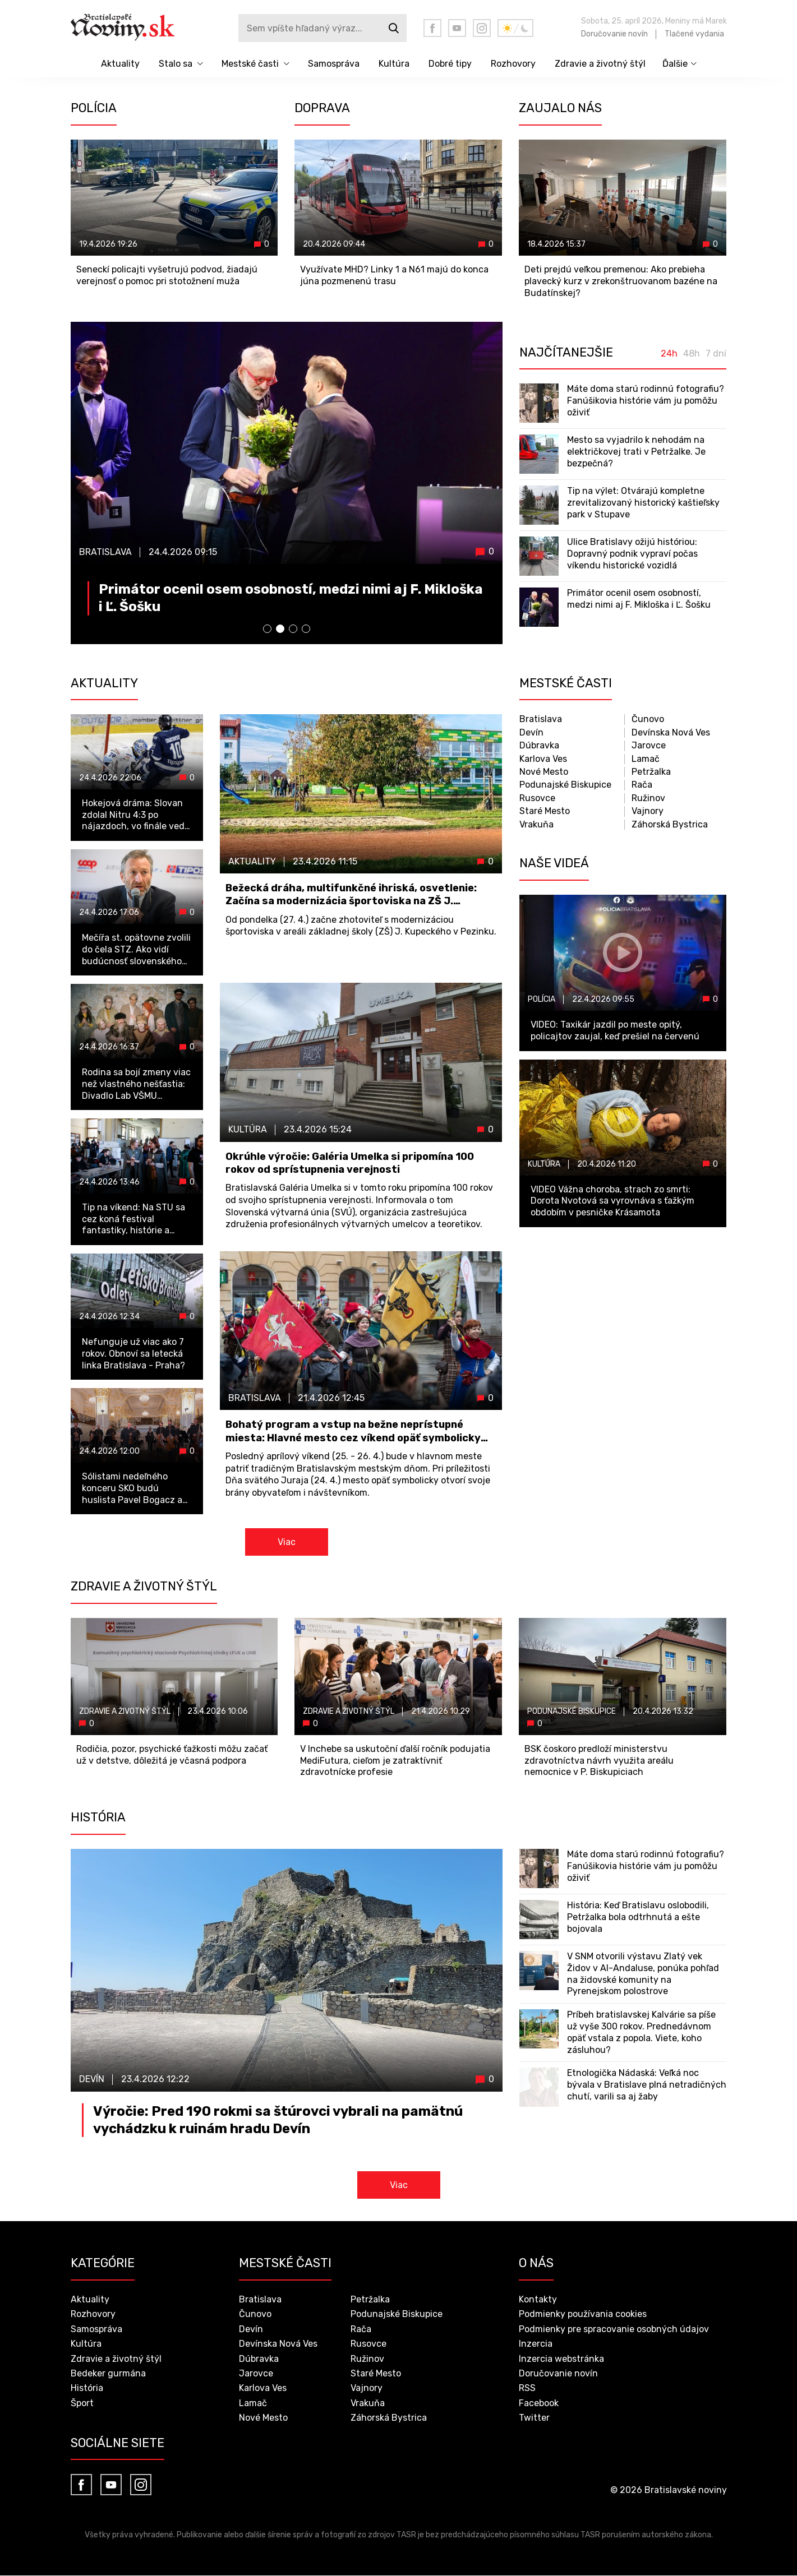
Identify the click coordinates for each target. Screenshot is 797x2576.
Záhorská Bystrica (670, 825)
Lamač (646, 759)
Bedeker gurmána (108, 2374)
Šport (82, 2404)
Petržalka (651, 772)
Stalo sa (175, 63)
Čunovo (648, 719)
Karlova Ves (543, 759)
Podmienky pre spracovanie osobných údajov (614, 2330)
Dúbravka (539, 746)
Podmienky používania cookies (583, 2315)
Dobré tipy (450, 63)
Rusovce (537, 798)
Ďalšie (675, 63)
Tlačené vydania (694, 34)
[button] (267, 629)
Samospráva (334, 63)
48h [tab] (691, 354)
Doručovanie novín (614, 34)
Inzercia (535, 2344)
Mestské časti (250, 63)
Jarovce (649, 746)
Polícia (94, 107)
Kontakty (538, 2300)
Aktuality (120, 63)
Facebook (539, 2404)
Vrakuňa (536, 825)
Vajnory (648, 811)
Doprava (322, 107)
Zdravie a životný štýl (600, 63)
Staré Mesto (544, 811)
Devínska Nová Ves (671, 733)
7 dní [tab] (716, 354)
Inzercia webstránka (561, 2359)
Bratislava (540, 719)
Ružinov (648, 798)
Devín (531, 733)
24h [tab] (669, 354)
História (87, 2389)
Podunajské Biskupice (565, 785)
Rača (642, 785)
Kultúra (394, 63)
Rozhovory (513, 63)
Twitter (534, 2418)
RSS (527, 2389)
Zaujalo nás (560, 107)
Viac (287, 1543)
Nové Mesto (543, 772)
